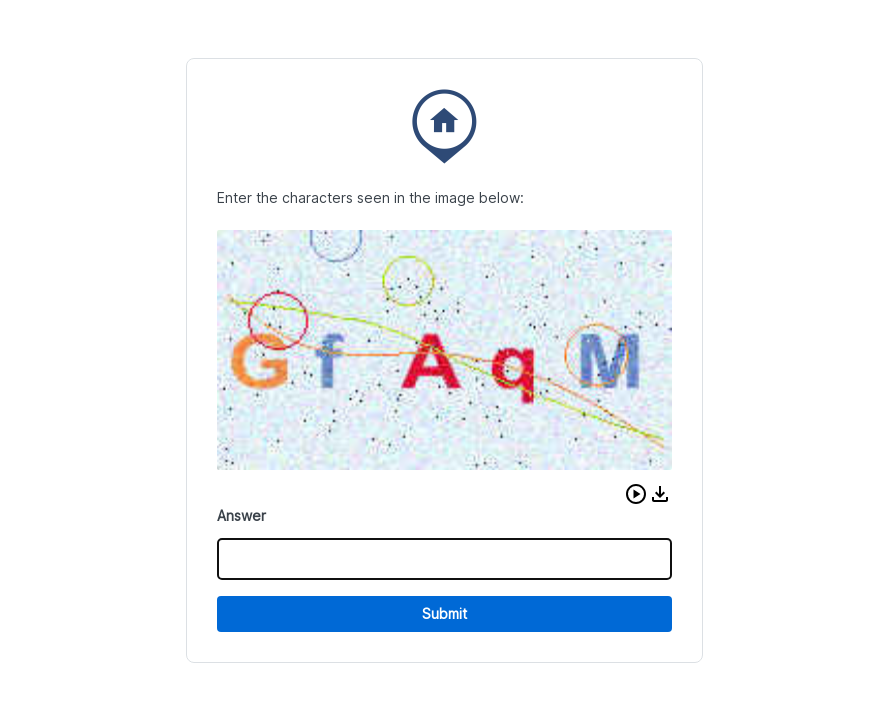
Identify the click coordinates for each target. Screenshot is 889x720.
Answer (241, 515)
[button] (636, 494)
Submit (444, 613)
